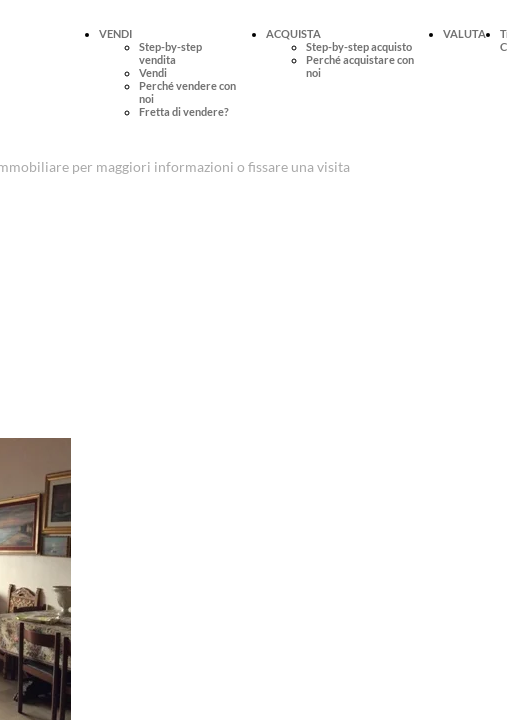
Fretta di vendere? (184, 111)
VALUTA (464, 33)
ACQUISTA (293, 33)
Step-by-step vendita (170, 53)
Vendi (153, 72)
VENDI (115, 33)
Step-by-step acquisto (359, 46)
